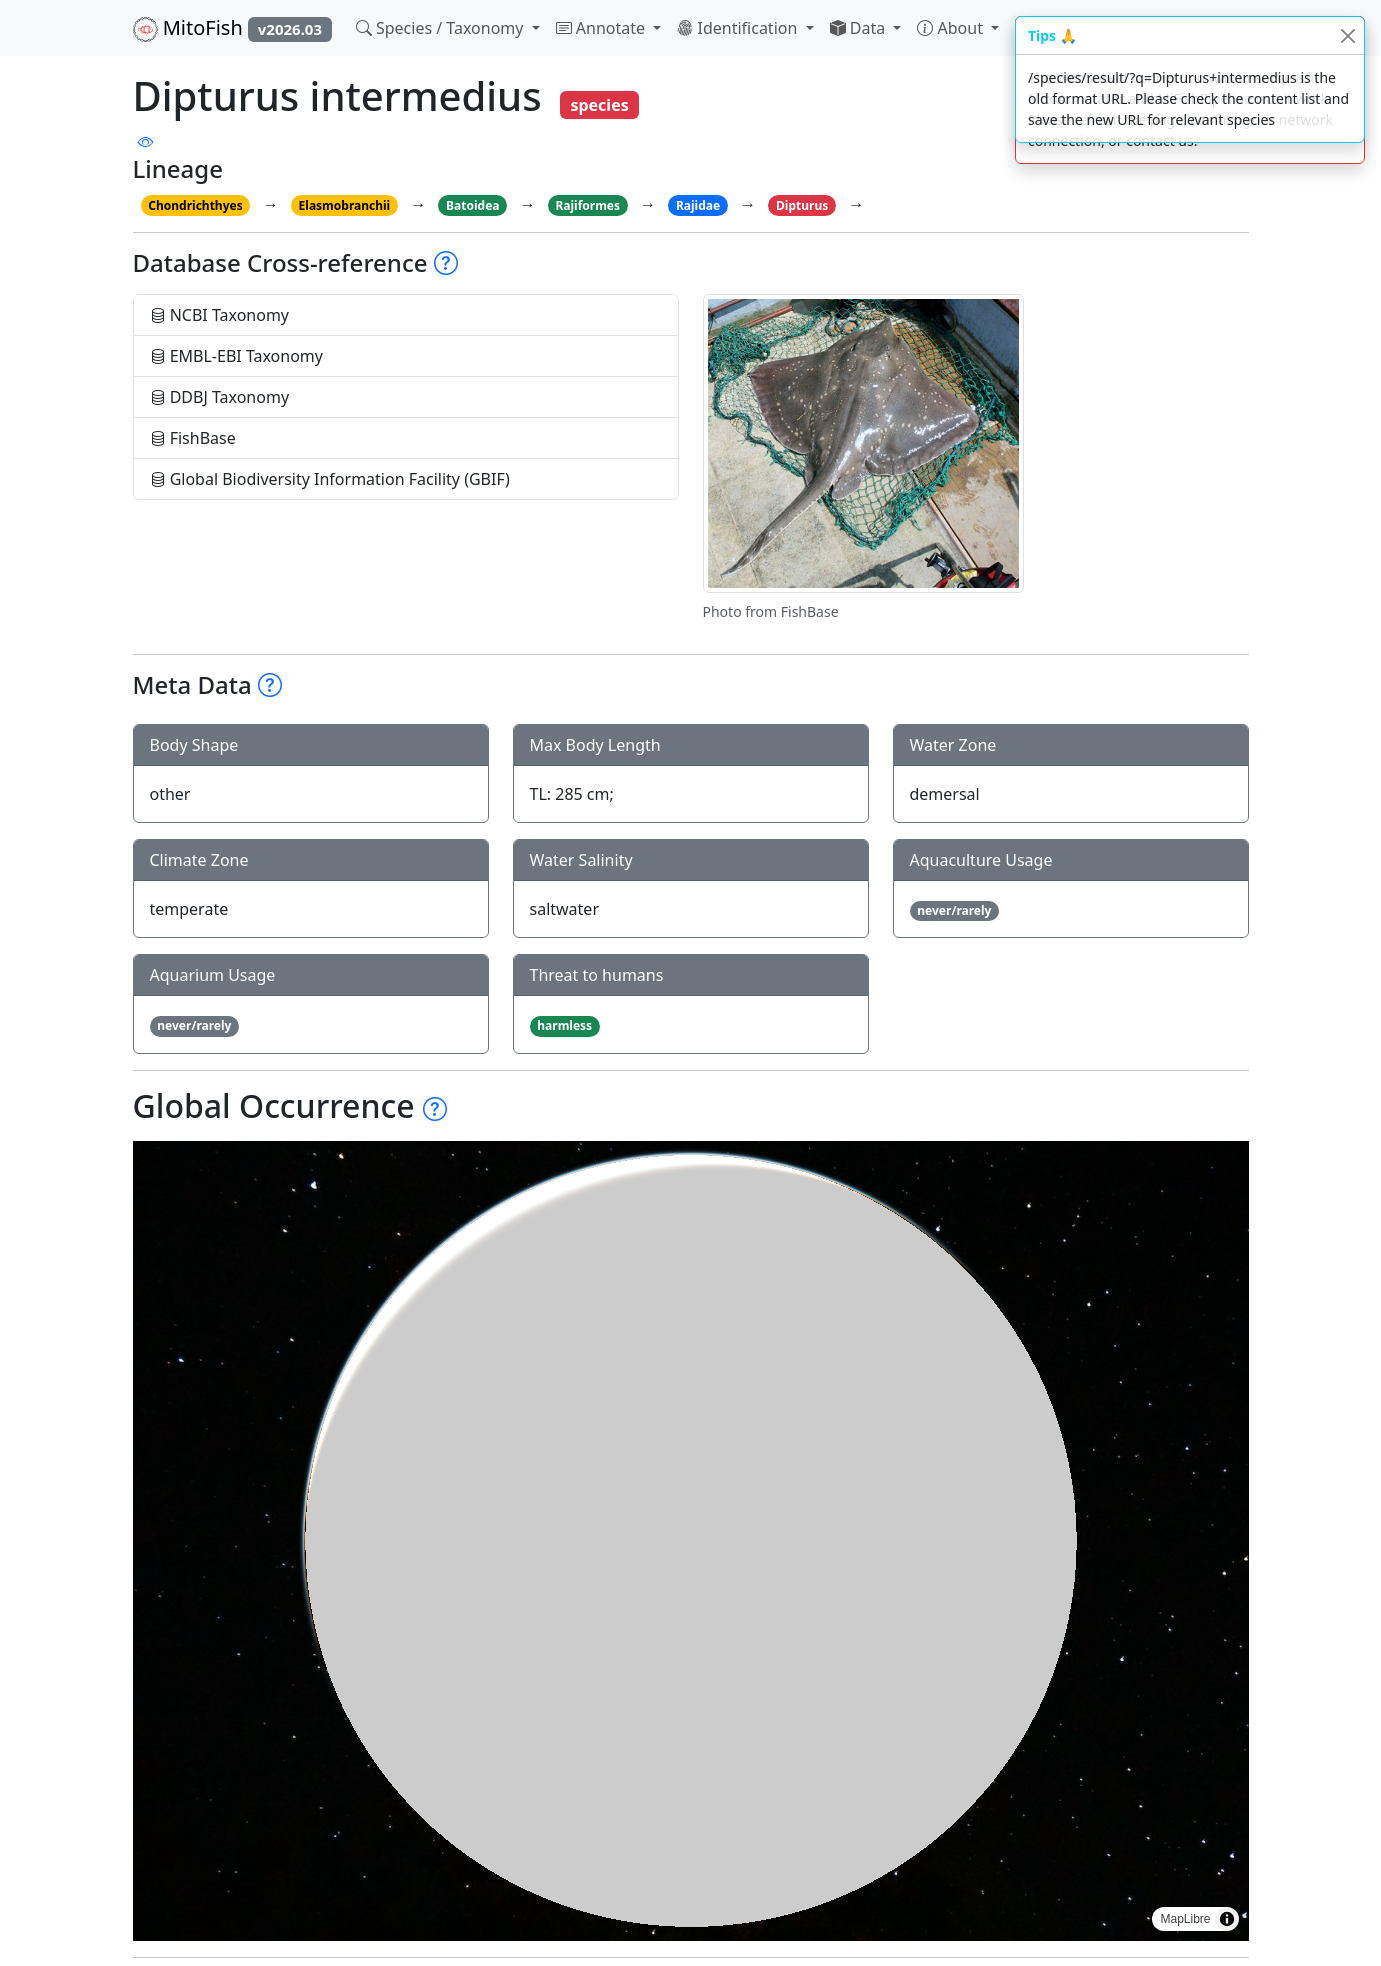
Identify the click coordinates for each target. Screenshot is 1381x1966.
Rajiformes (587, 205)
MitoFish (232, 28)
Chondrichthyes (195, 205)
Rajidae (698, 205)
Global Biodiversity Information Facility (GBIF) (330, 479)
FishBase (193, 438)
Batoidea (472, 205)
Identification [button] (739, 28)
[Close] (1347, 35)
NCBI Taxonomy (220, 315)
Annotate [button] (603, 28)
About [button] (952, 28)
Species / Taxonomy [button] (442, 28)
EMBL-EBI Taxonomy (237, 356)
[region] (691, 1541)
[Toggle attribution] (1227, 1919)
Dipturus (802, 205)
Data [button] (860, 28)
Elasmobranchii (345, 205)
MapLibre (1185, 1919)
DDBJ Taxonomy (220, 397)
